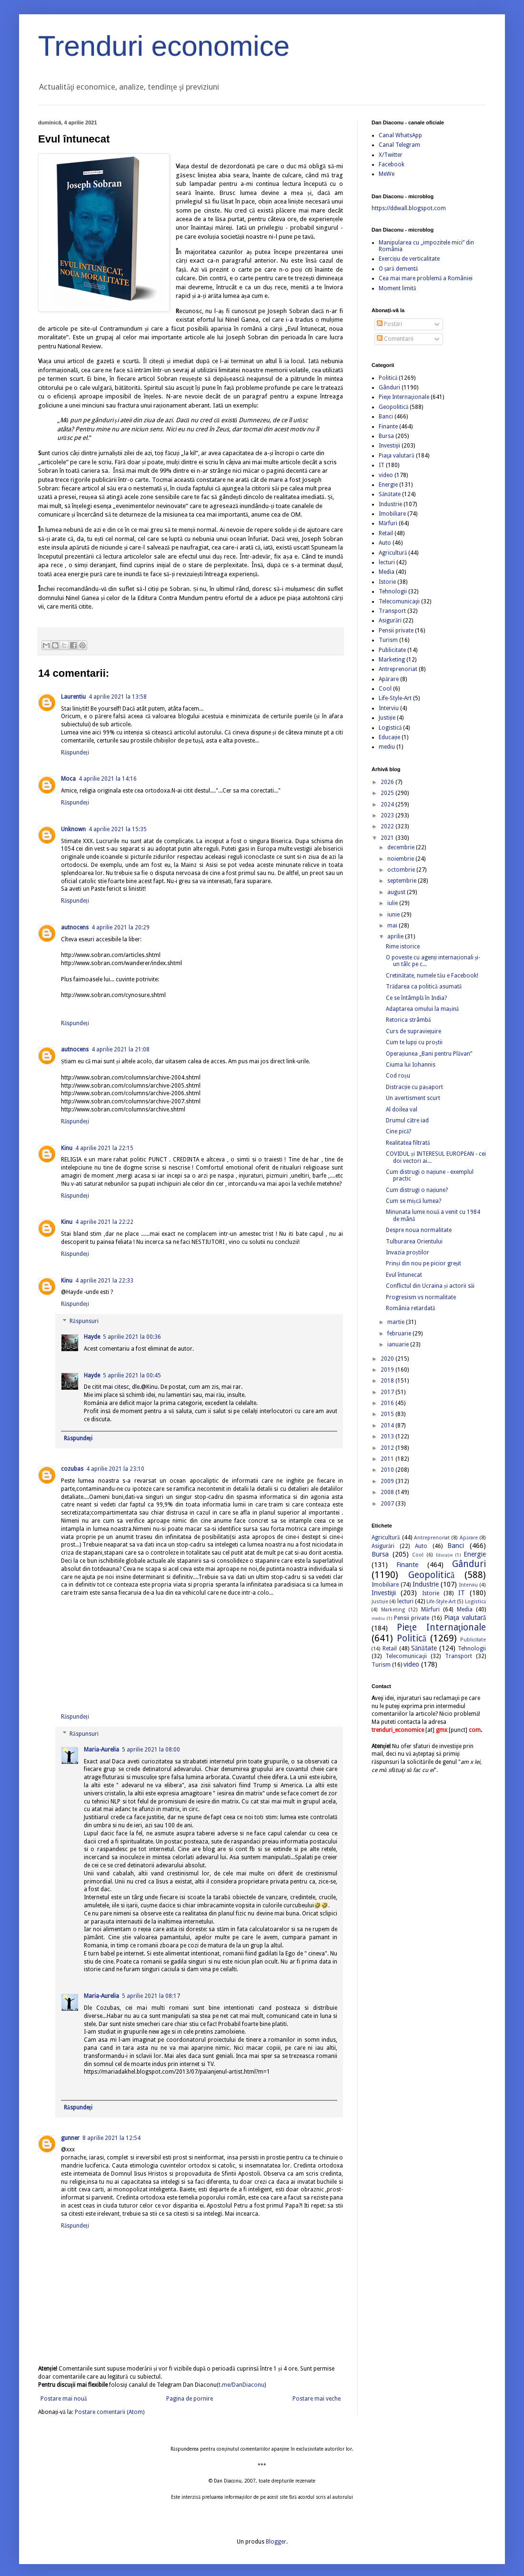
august (397, 892)
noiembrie (401, 858)
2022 (388, 826)
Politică (388, 378)
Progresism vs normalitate (421, 1297)
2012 (388, 1448)
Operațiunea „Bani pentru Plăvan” (429, 1053)
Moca (68, 778)
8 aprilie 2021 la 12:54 (111, 2138)
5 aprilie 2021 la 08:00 (151, 1749)
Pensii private (396, 630)
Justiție (387, 717)
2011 (388, 1459)
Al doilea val (401, 1109)
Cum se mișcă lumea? (413, 1201)
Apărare (389, 679)
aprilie (396, 936)
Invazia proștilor (407, 1252)
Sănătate (390, 494)
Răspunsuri (84, 1321)
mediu (387, 746)
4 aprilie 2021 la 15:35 (118, 829)
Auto (385, 543)
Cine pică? (398, 1131)
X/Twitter (391, 155)
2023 (388, 815)
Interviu (389, 708)
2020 (388, 1358)
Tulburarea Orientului (414, 1241)
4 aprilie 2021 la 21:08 (120, 1049)
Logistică (390, 727)
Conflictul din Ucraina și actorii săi (430, 1286)
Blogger (276, 2541)
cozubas (72, 1469)
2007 (388, 1503)
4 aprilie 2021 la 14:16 (108, 778)
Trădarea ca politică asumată (424, 986)
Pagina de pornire (189, 2398)
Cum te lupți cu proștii (414, 1042)
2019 (388, 1369)
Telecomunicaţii (399, 601)
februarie (400, 1333)
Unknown (73, 829)
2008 (388, 1492)
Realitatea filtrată (408, 1143)
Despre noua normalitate (419, 1230)
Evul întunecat (404, 1275)
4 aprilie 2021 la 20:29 (120, 927)
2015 (388, 1414)
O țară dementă (398, 268)
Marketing (392, 659)
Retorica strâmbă (408, 1020)
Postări (389, 324)
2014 (388, 1425)
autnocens (75, 927)
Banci (386, 416)
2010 (388, 1469)
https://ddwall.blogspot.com (409, 208)
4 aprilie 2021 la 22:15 (104, 1148)
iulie (393, 903)
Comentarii (395, 339)
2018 (388, 1380)
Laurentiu (73, 696)
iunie (394, 914)
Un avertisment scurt (413, 1098)
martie (396, 1322)
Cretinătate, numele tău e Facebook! (432, 975)
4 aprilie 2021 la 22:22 (104, 1222)
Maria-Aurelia (101, 1749)
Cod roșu (398, 1075)
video (386, 475)
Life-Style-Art (395, 698)
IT (381, 465)
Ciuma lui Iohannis (410, 1064)
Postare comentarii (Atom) (109, 2412)
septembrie (402, 880)
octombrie (401, 869)
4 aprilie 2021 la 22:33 (104, 1280)
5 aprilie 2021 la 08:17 (151, 1996)
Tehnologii (393, 591)
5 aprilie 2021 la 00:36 (132, 1337)
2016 (388, 1403)
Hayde (92, 1337)
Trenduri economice (164, 46)
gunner (70, 2138)
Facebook (391, 164)
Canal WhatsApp (400, 135)
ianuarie (398, 1344)
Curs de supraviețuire (413, 1031)
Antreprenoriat (398, 669)
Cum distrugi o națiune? (417, 1190)
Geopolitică (393, 407)
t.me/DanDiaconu (241, 2385)
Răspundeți (75, 752)
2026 (388, 782)
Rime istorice (403, 946)
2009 (388, 1481)
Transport (392, 611)
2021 (388, 838)
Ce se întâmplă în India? (416, 998)
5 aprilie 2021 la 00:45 (132, 1375)
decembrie (401, 847)
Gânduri (389, 387)
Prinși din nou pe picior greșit (423, 1263)
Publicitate (392, 650)
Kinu (66, 1148)
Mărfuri (388, 523)
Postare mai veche (316, 2398)
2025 (388, 793)
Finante (388, 426)
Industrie (390, 504)
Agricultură (393, 553)
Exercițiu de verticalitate (409, 258)
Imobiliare (392, 513)
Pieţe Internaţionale (404, 397)
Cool (385, 688)
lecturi (387, 562)
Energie (388, 484)
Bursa (386, 436)
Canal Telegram (399, 145)
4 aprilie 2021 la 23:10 (115, 1469)
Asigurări (390, 620)
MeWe (386, 174)
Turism (388, 640)
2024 (388, 804)
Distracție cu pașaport (414, 1087)
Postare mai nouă (63, 2398)
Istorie (387, 582)
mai (393, 925)
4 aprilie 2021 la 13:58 (118, 696)
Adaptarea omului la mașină (422, 1009)
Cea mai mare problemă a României (426, 278)
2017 (388, 1392)
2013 (388, 1436)
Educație (389, 737)
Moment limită (397, 288)
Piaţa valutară (396, 455)
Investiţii (389, 445)
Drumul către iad (407, 1120)
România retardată (410, 1308)
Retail (386, 533)
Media (386, 572)
